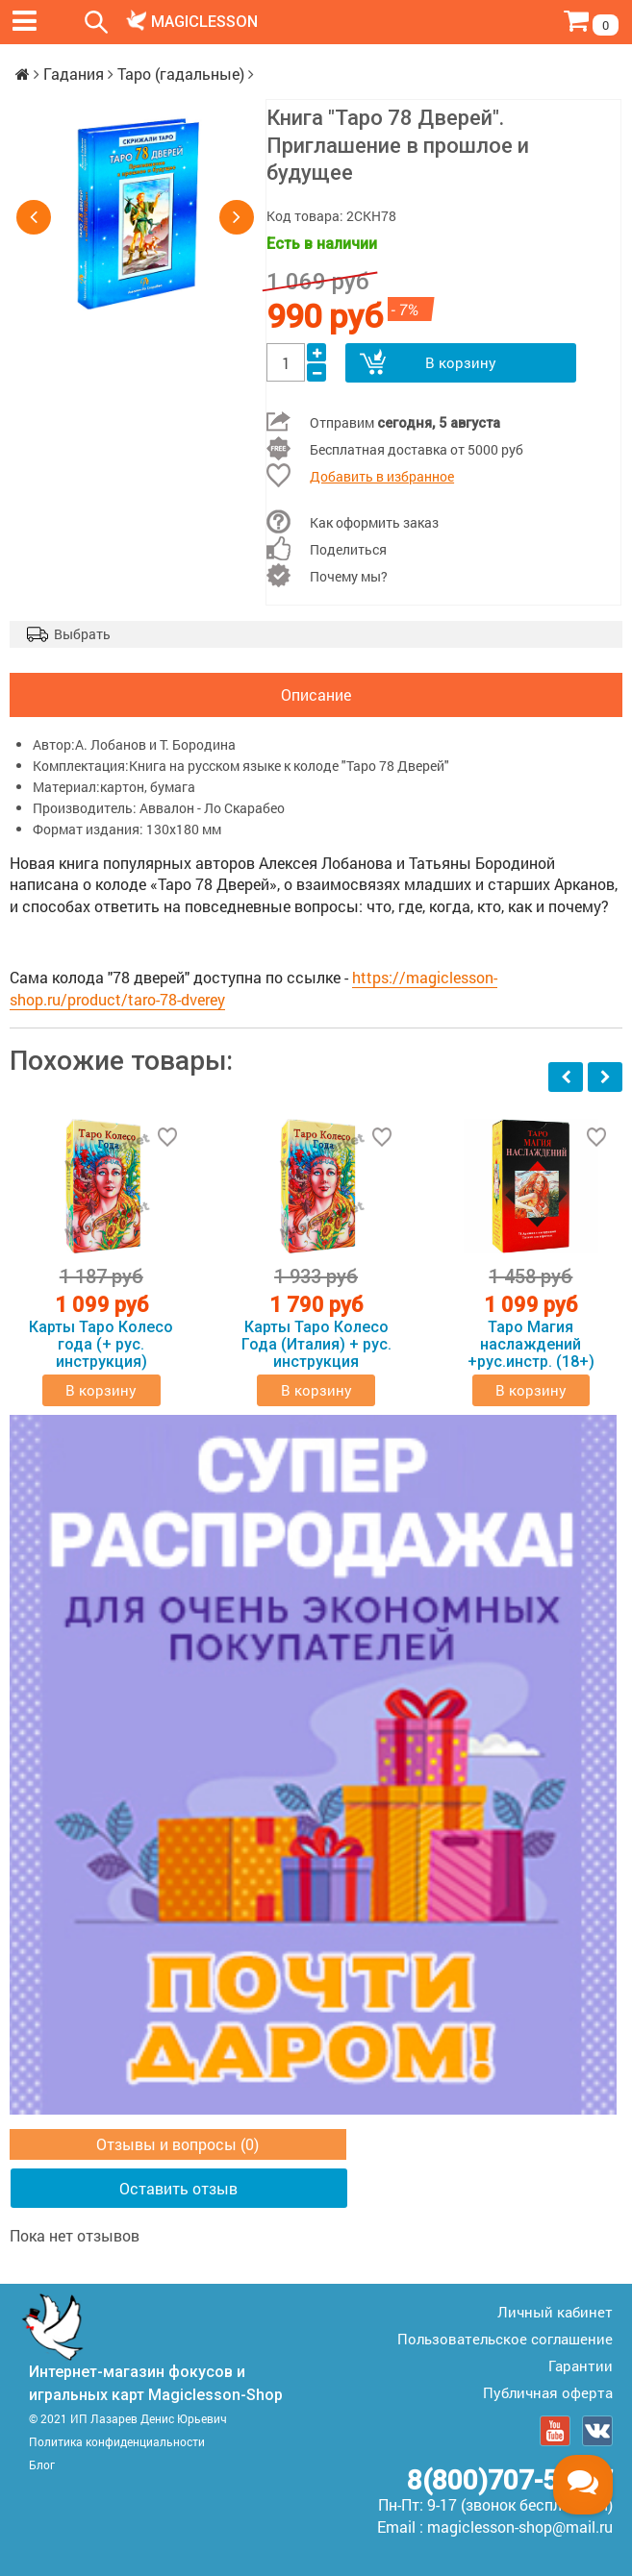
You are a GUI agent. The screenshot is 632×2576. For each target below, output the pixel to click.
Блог (42, 2464)
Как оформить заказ (374, 522)
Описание (316, 694)
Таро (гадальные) (180, 73)
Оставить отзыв (178, 2188)
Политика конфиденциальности (117, 2441)
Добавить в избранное (382, 476)
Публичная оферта (548, 2392)
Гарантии (580, 2365)
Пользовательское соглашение (505, 2338)
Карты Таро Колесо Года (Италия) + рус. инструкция (316, 1345)
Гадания (73, 73)
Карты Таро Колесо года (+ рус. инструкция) (101, 1345)
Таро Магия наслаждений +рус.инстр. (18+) (531, 1345)
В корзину (460, 362)
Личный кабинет (555, 2311)
